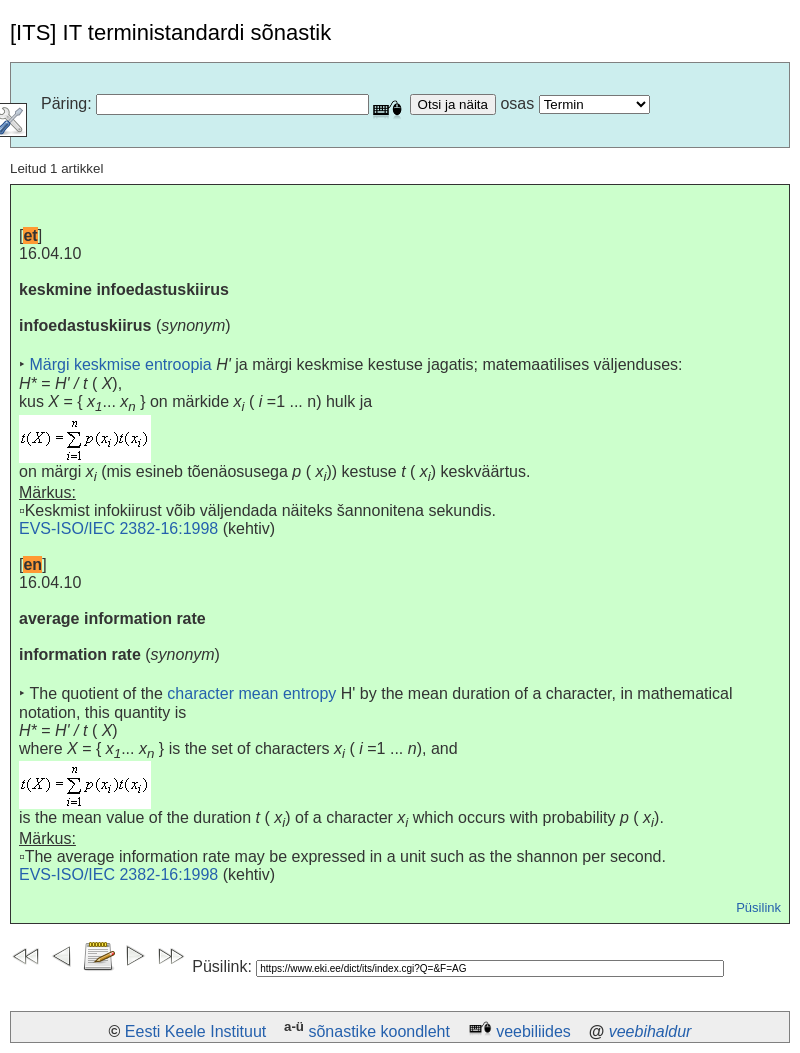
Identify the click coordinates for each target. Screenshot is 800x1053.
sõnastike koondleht (378, 1031)
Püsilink (758, 907)
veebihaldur (650, 1031)
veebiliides (533, 1031)
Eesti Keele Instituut (195, 1031)
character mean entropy (251, 693)
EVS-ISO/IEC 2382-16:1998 (118, 528)
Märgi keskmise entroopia (120, 364)
